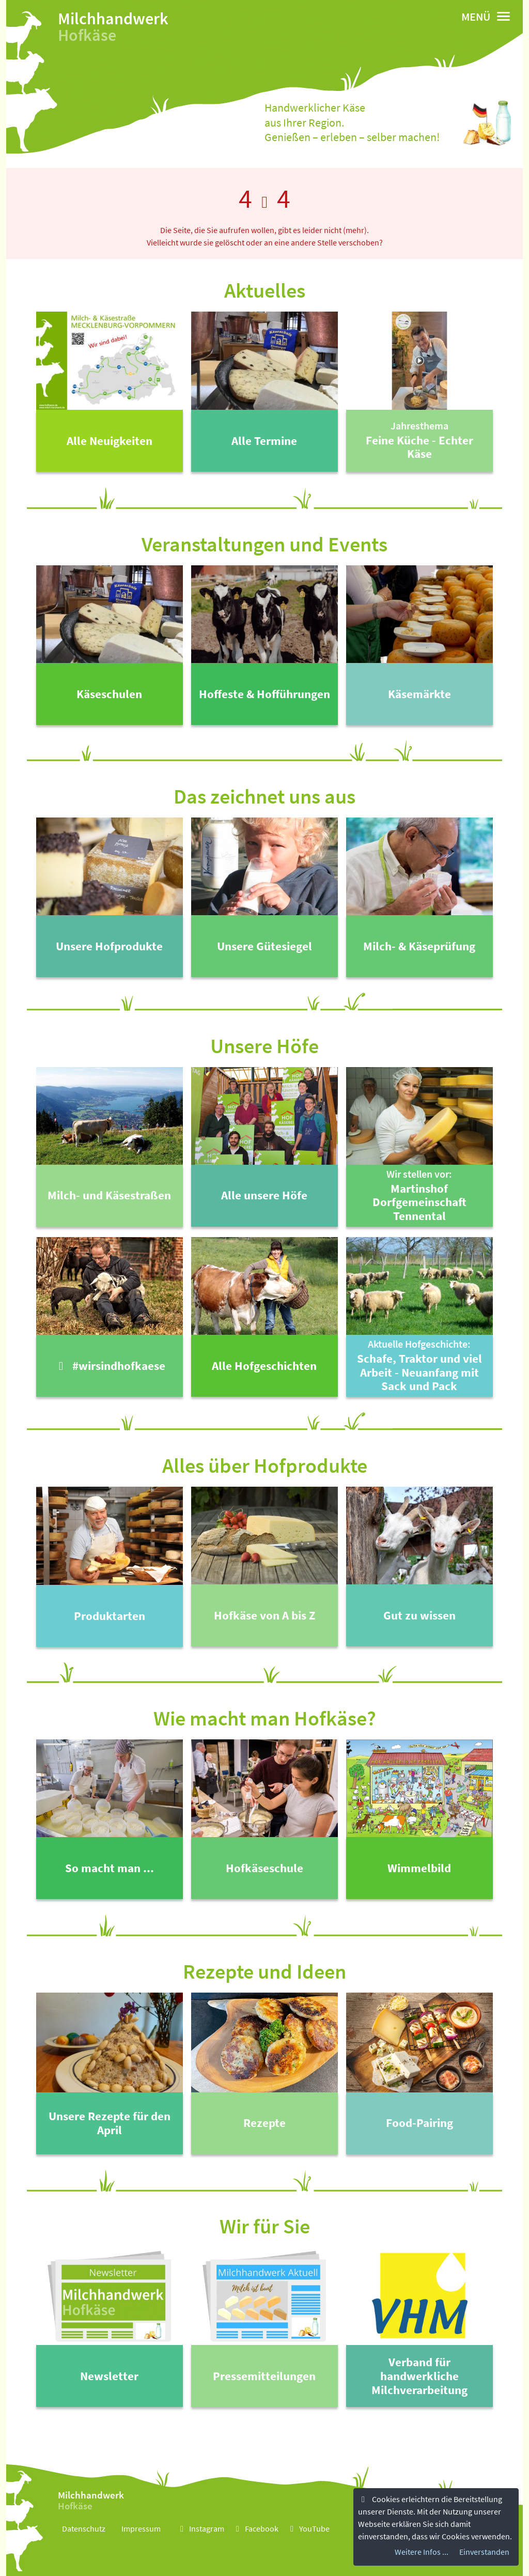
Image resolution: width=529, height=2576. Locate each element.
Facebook (255, 2528)
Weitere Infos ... (421, 2552)
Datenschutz (83, 2528)
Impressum (141, 2528)
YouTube (308, 2528)
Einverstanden (484, 2552)
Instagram (200, 2528)
